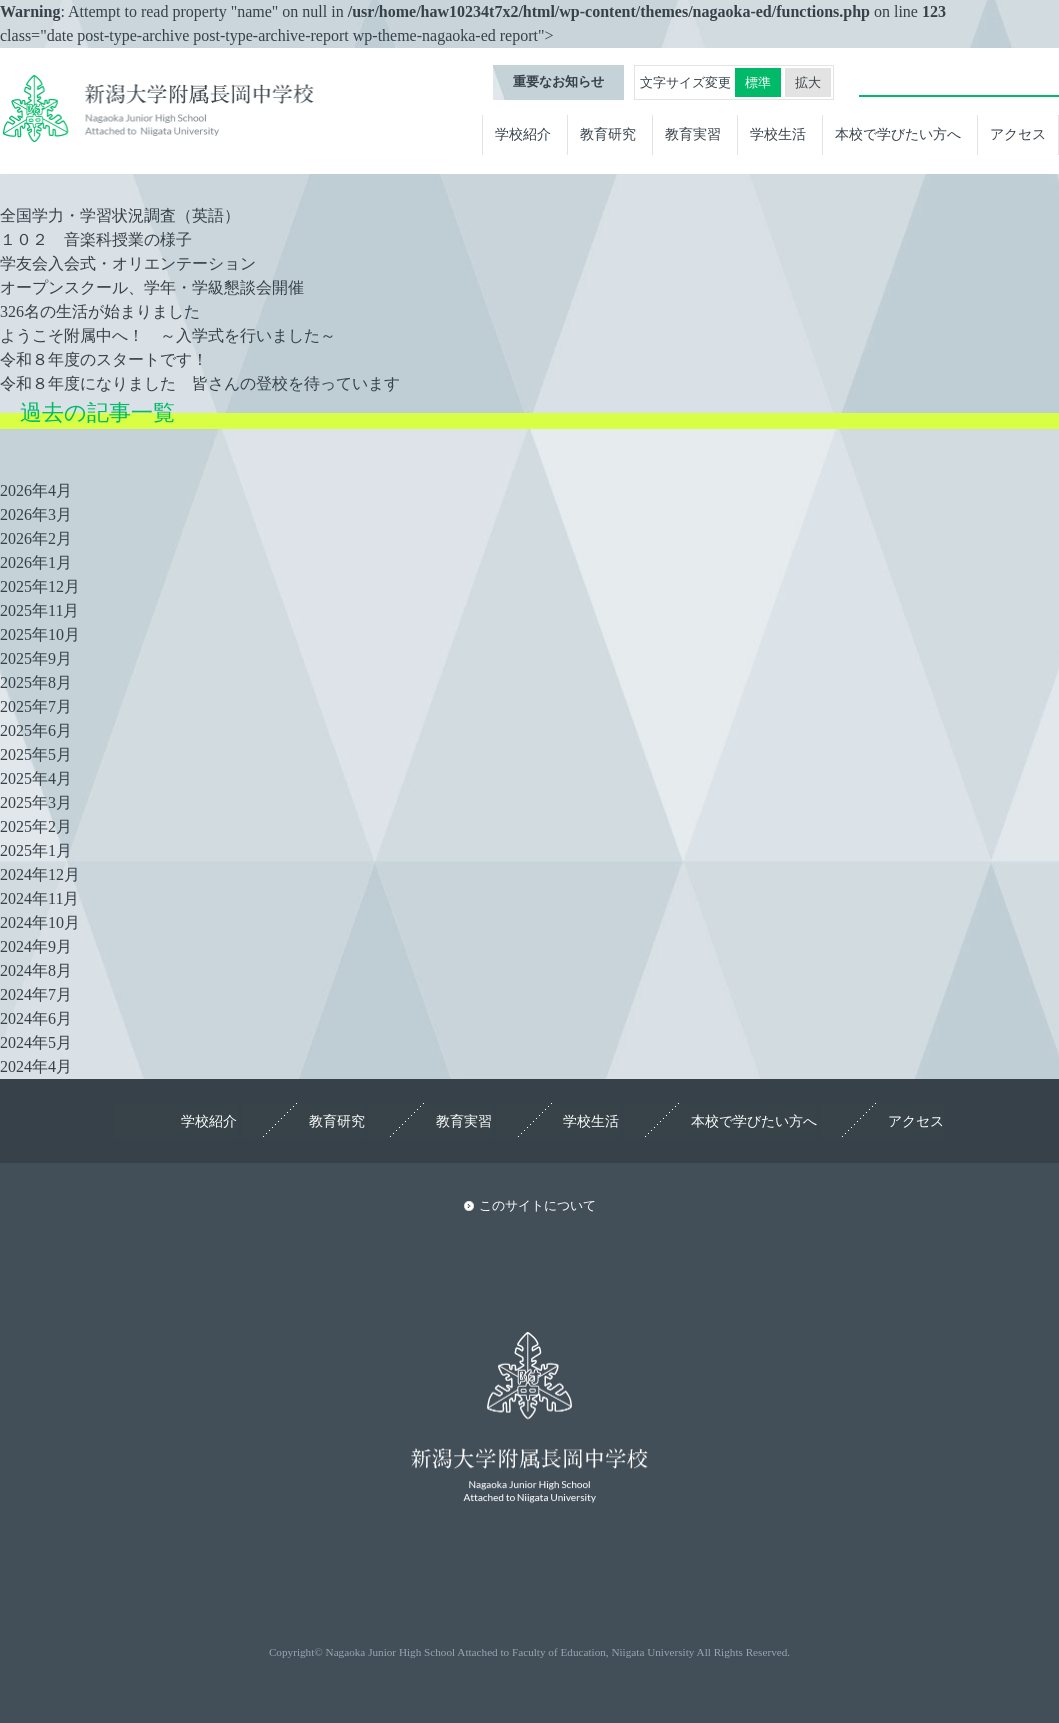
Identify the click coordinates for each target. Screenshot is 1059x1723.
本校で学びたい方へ (898, 135)
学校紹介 (523, 135)
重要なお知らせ (558, 83)
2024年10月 (40, 922)
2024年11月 (39, 898)
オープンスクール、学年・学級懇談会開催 (152, 287)
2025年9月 (36, 658)
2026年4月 (36, 490)
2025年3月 (36, 802)
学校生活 (778, 135)
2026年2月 (36, 538)
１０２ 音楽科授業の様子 (96, 239)
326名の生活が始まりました (100, 311)
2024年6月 (36, 1018)
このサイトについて (537, 1206)
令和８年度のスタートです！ (104, 359)
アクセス (1018, 135)
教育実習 (693, 135)
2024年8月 (36, 970)
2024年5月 (36, 1042)
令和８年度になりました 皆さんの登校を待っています (200, 383)
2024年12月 (40, 874)
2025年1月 (36, 850)
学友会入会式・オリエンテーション (128, 263)
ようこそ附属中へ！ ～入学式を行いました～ (168, 335)
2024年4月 (36, 1066)
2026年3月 (36, 514)
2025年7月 (36, 706)
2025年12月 (40, 586)
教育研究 (608, 135)
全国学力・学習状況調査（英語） (120, 215)
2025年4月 (36, 778)
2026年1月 (36, 562)
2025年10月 (40, 634)
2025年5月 (36, 754)
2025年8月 (36, 682)
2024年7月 (36, 994)
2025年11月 (39, 610)
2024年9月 (36, 946)
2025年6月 (36, 730)
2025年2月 (36, 826)
